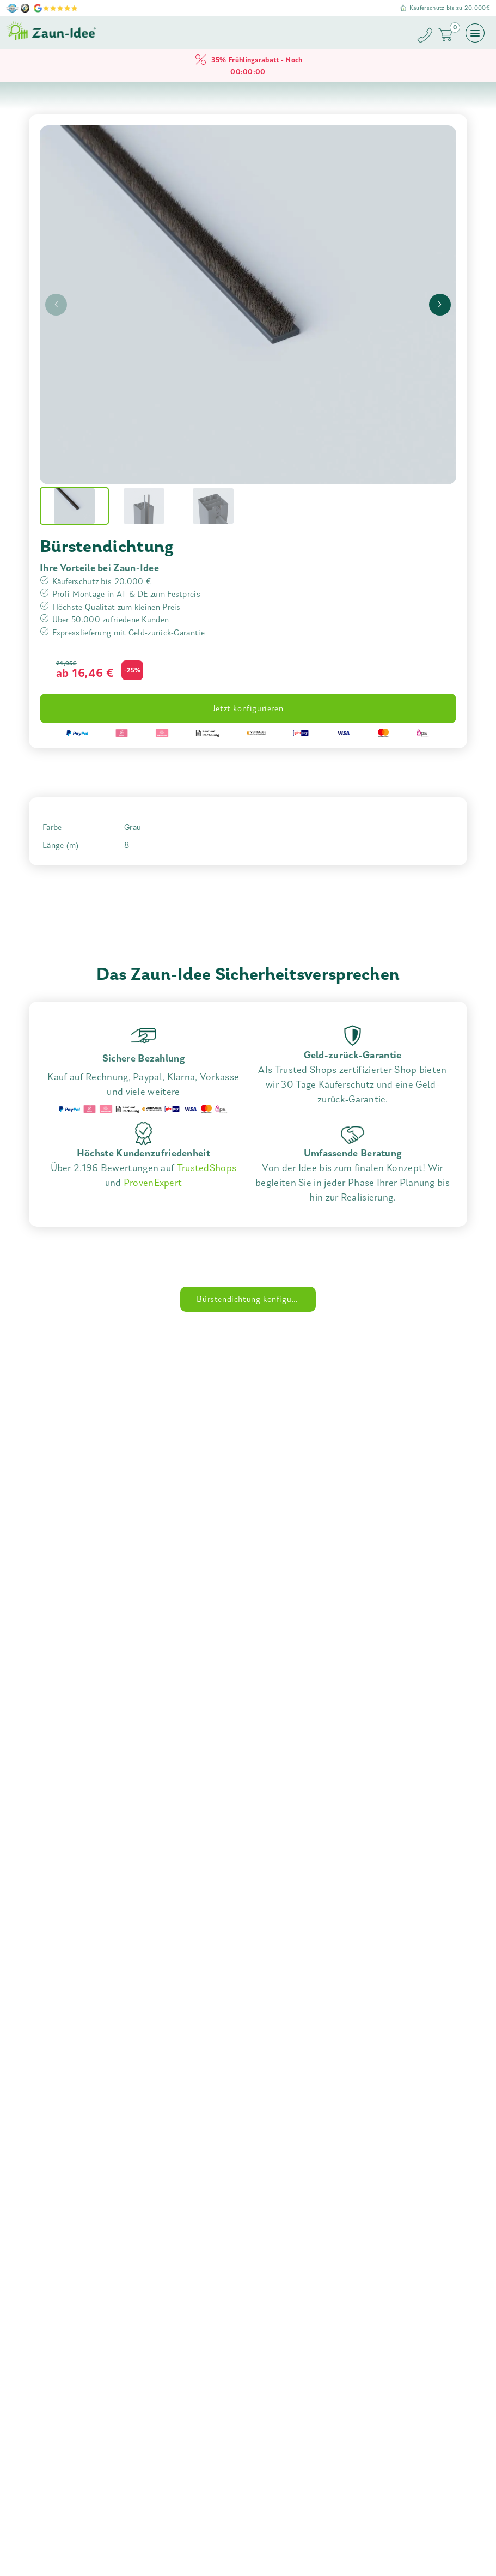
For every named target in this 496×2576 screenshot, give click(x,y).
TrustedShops (207, 1168)
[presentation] (56, 305)
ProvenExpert (153, 1183)
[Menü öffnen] (475, 33)
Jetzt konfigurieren (248, 708)
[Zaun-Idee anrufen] (427, 36)
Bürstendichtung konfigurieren (255, 1299)
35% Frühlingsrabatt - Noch (248, 65)
